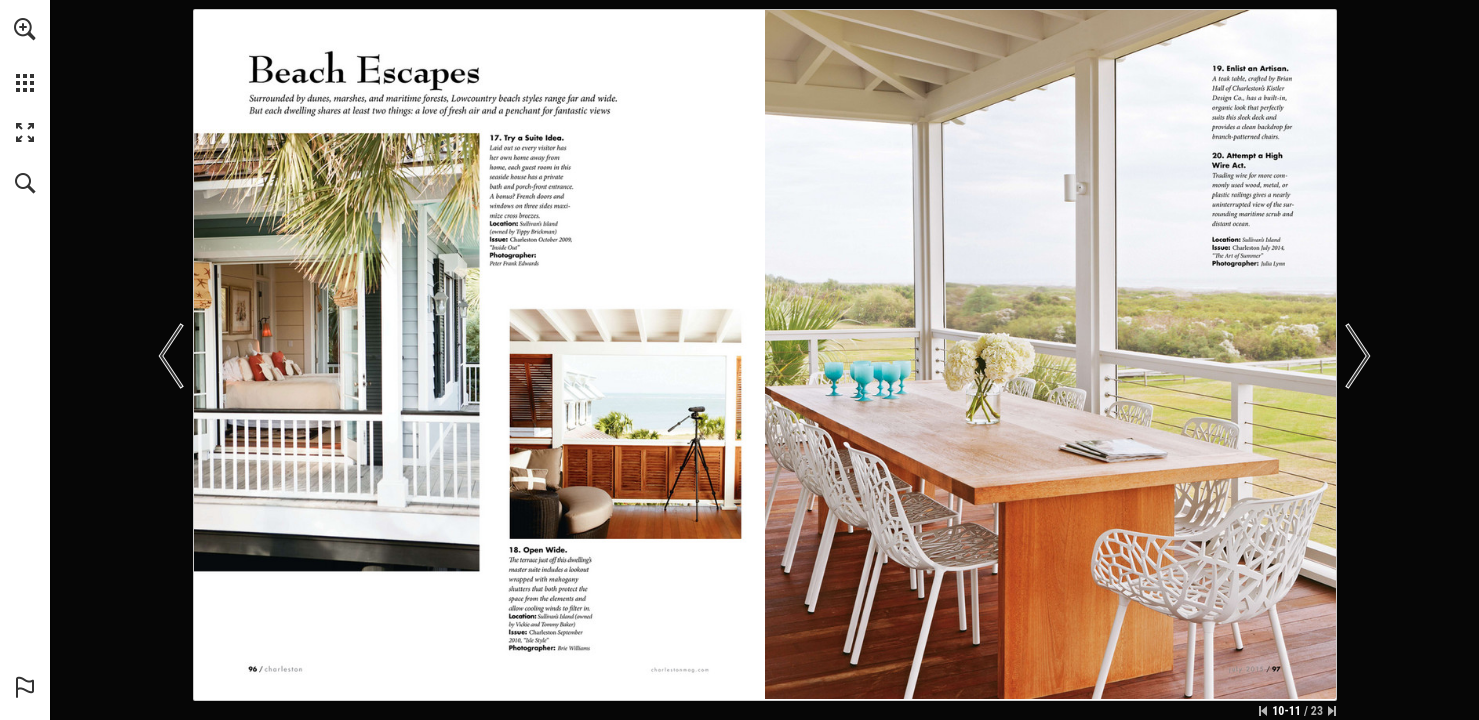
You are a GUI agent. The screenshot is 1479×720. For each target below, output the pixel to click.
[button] (25, 29)
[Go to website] (679, 670)
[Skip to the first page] (1263, 711)
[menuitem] (25, 55)
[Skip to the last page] (1332, 711)
